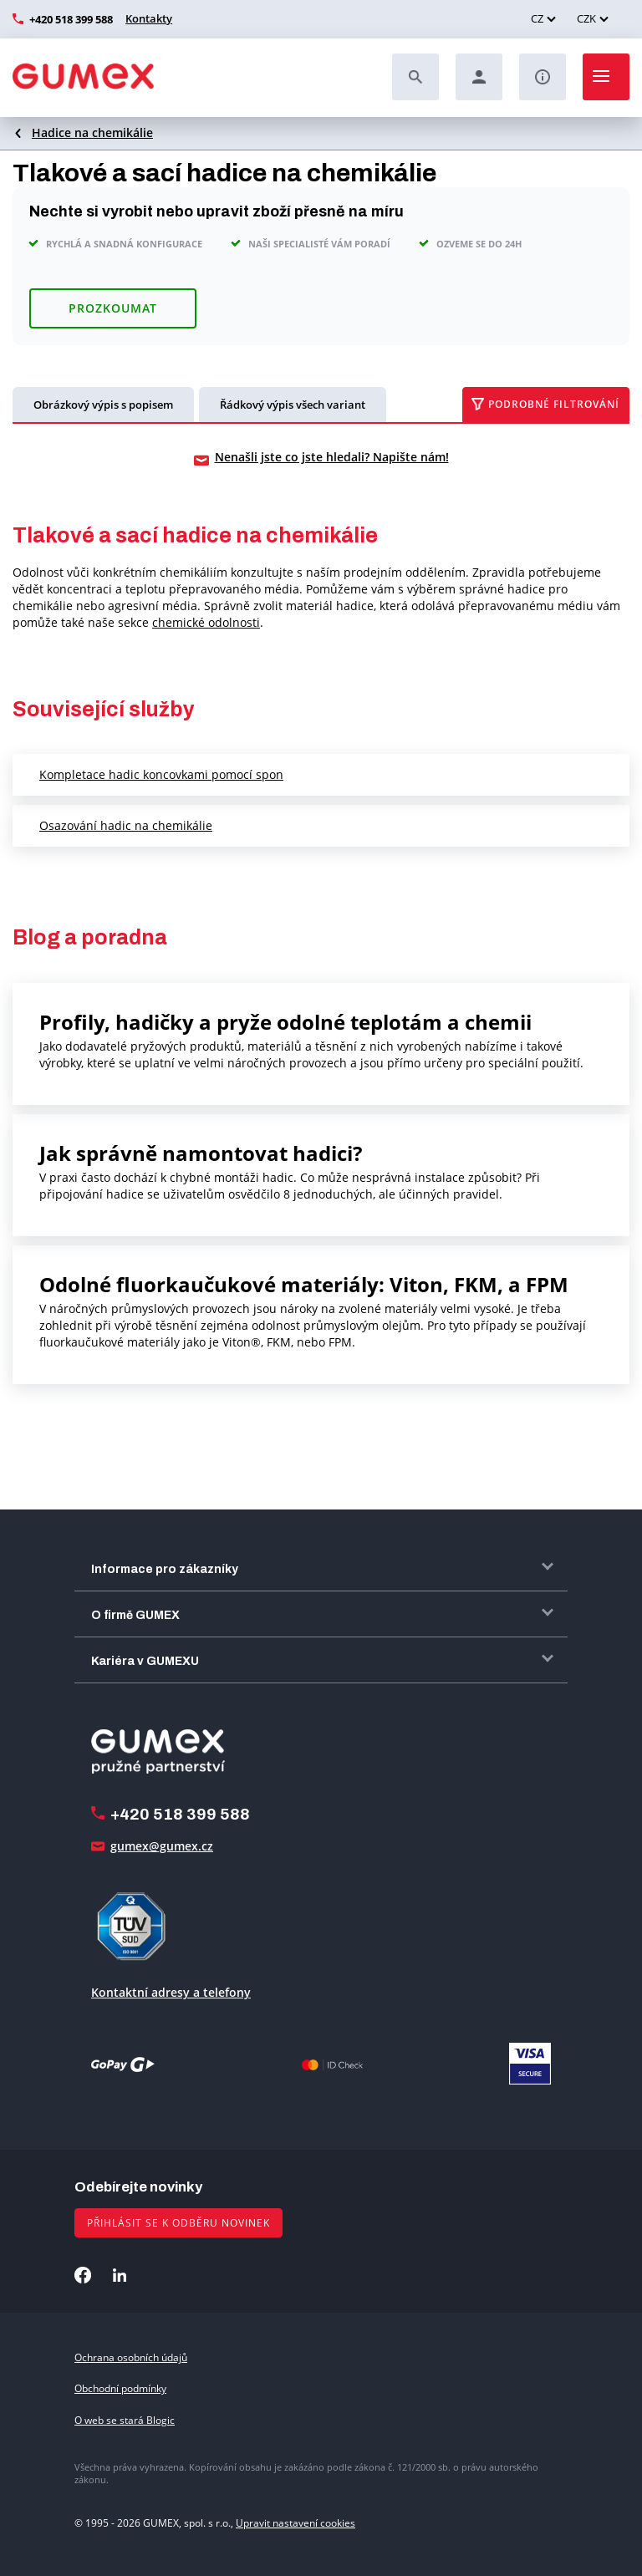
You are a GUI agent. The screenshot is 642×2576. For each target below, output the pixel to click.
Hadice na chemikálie (92, 132)
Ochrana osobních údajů (130, 2357)
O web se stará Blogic (124, 2420)
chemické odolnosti (206, 622)
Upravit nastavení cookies (295, 2523)
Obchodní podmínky (120, 2388)
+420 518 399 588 (71, 19)
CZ (537, 18)
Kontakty (148, 18)
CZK (586, 18)
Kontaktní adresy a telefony (171, 1992)
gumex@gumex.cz (161, 1846)
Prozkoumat (113, 308)
